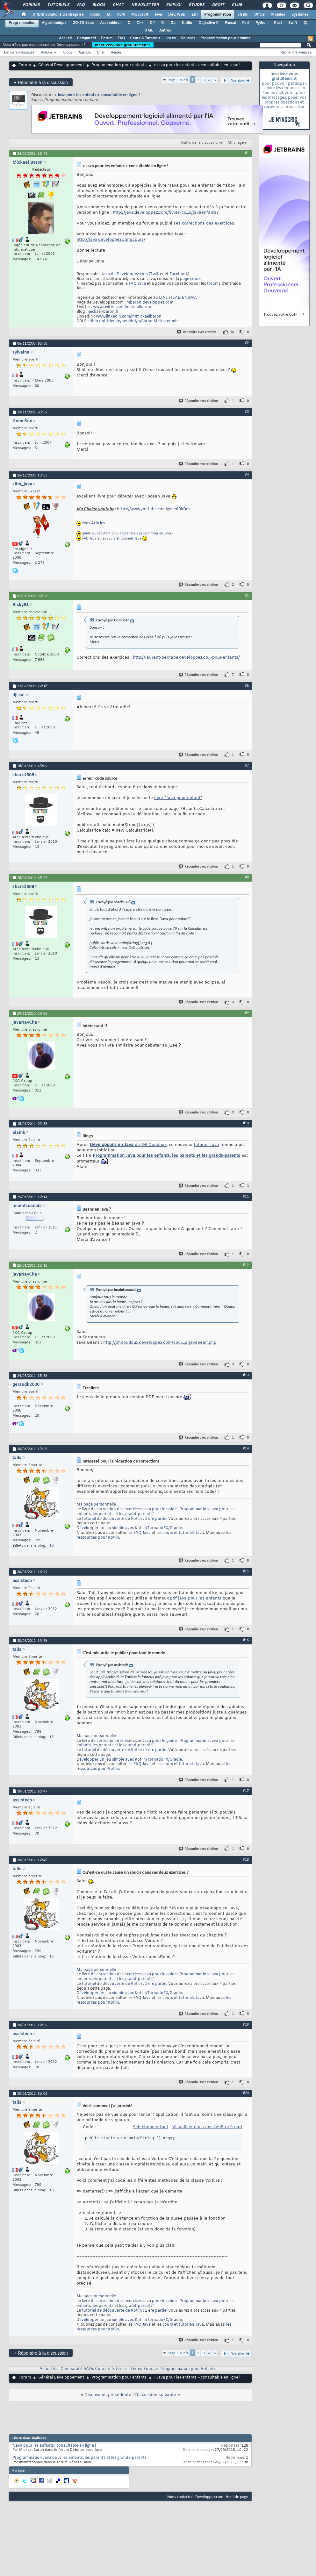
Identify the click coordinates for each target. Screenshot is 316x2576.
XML (149, 30)
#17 (246, 1790)
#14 (246, 1448)
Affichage (235, 142)
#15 (246, 1571)
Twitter (157, 274)
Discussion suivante (155, 2395)
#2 (247, 342)
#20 (246, 2093)
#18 (246, 1859)
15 (51, 1545)
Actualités (49, 2369)
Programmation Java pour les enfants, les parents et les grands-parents (166, 1155)
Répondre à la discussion (41, 82)
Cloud (95, 14)
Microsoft (139, 14)
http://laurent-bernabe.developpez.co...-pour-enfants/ (186, 657)
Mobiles (278, 14)
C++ (139, 23)
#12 (246, 1265)
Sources (188, 38)
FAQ (80, 5)
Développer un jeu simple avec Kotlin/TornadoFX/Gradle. (129, 1528)
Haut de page (237, 2496)
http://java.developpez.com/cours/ (110, 239)
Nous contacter (180, 2496)
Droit (218, 5)
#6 (247, 685)
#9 (247, 1013)
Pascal (230, 23)
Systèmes (299, 14)
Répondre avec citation (196, 332)
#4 (247, 474)
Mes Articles (93, 523)
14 (232, 332)
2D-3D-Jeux (83, 23)
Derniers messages (19, 52)
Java (158, 14)
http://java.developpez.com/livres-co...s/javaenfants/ (166, 212)
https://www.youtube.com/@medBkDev (153, 509)
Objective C (208, 23)
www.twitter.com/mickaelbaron (122, 307)
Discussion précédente (107, 2395)
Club (236, 5)
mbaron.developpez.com (149, 302)
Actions (47, 52)
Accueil (65, 38)
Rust (278, 23)
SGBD (242, 14)
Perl (245, 23)
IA (109, 14)
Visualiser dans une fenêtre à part (207, 2127)
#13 (246, 1375)
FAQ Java (137, 283)
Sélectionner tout (150, 2127)
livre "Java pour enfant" (178, 798)
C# (152, 23)
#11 (246, 1196)
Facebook (178, 274)
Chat (118, 5)
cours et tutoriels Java (124, 539)
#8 (247, 877)
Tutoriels (58, 5)
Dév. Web (176, 14)
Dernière (240, 80)
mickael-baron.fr (103, 311)
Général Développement (61, 65)
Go (173, 23)
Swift (292, 23)
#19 (246, 2024)
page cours (190, 279)
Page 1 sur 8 (178, 79)
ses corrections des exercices (204, 223)
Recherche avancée (296, 52)
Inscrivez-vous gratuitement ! (122, 45)
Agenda (84, 52)
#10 (246, 1123)
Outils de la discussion (200, 142)
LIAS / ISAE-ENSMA (178, 297)
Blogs (98, 5)
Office (259, 14)
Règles (116, 52)
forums (213, 283)
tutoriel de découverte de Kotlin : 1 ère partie (124, 1518)
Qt (305, 23)
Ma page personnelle (96, 1504)
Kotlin (187, 23)
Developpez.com (209, 2496)
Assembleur (110, 23)
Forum (106, 38)
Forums (31, 5)
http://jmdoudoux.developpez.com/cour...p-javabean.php (159, 1342)
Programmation (217, 14)
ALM (121, 14)
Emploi (173, 5)
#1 (247, 153)
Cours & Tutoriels (145, 38)
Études (196, 5)
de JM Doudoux (128, 1145)
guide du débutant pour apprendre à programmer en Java (126, 534)
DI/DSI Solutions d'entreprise (58, 14)
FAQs (89, 2369)
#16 (246, 1640)
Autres (165, 30)
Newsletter (145, 5)
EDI (194, 14)
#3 (247, 411)
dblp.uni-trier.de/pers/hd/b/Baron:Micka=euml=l (134, 321)
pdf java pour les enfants (195, 1598)
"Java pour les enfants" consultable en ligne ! (54, 2445)
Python (261, 23)
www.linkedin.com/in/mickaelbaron (129, 316)
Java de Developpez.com (125, 274)
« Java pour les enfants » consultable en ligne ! (97, 94)
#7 (247, 765)
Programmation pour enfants (225, 38)
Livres (170, 38)
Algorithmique (54, 23)
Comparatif (86, 38)
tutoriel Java (206, 1145)
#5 (247, 595)
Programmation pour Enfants (188, 2369)
